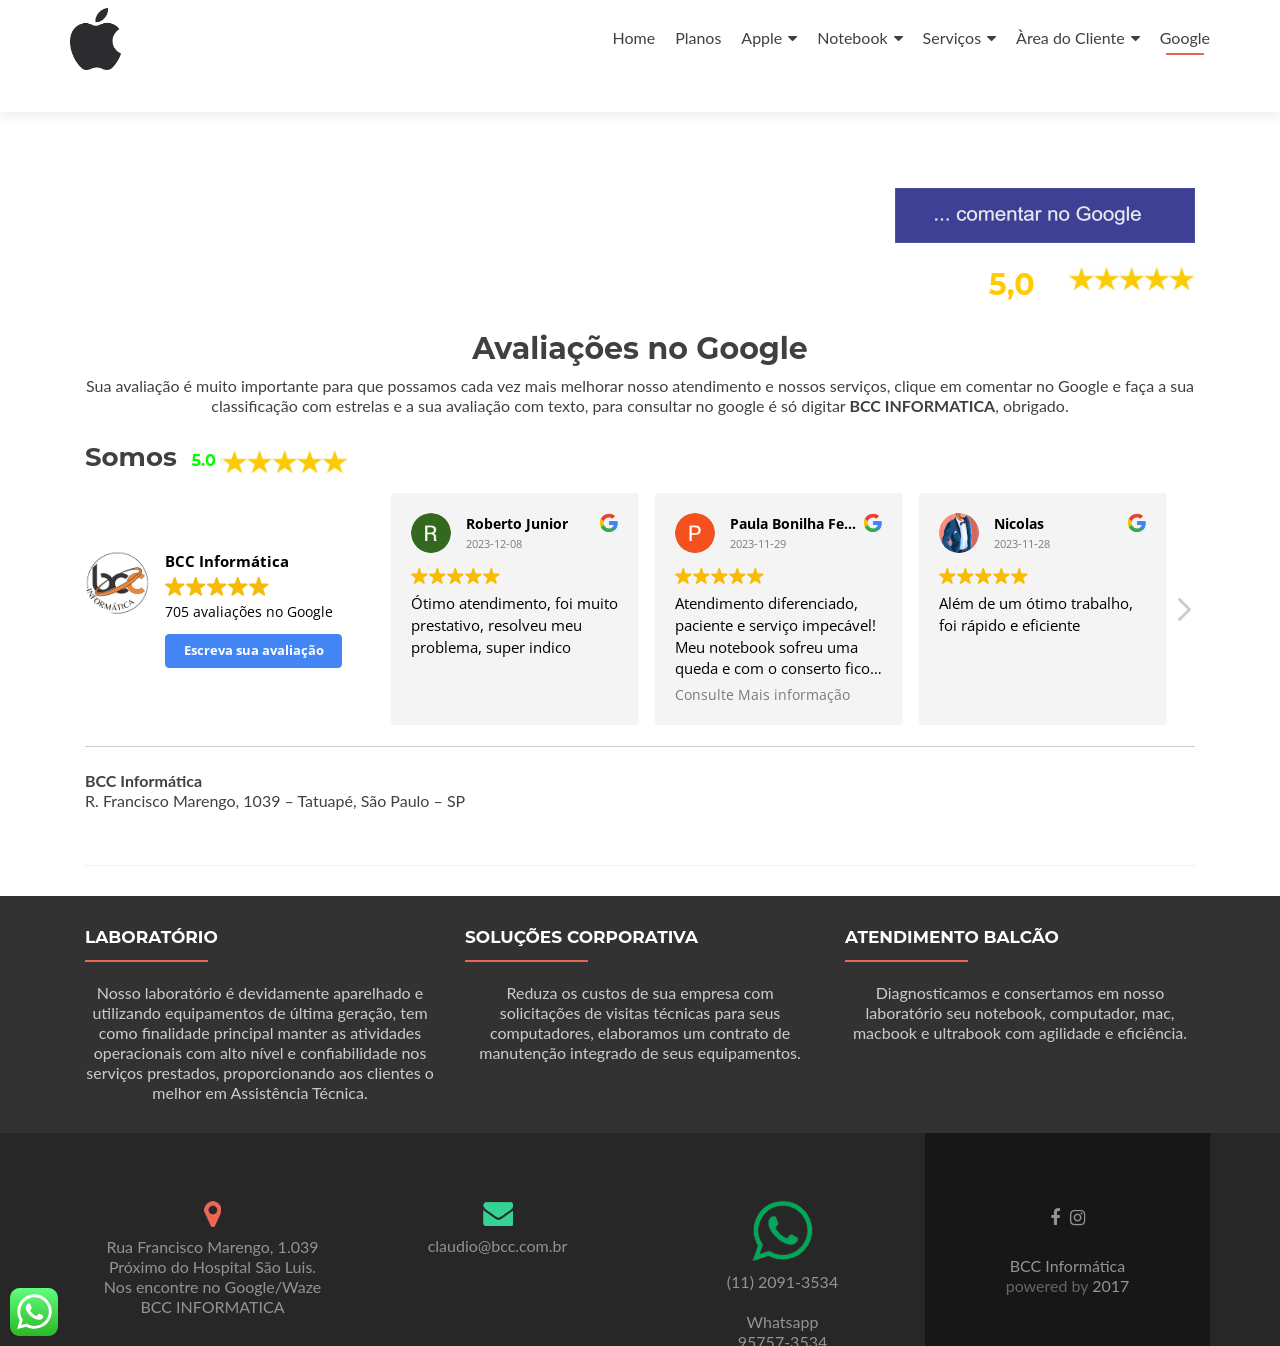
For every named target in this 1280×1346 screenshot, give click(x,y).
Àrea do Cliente (1070, 37)
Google (1185, 37)
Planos (698, 37)
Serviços (952, 37)
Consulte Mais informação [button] (762, 659)
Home (633, 37)
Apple (761, 37)
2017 (1108, 1249)
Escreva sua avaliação (254, 614)
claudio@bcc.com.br (498, 1209)
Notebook (852, 37)
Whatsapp (783, 1285)
